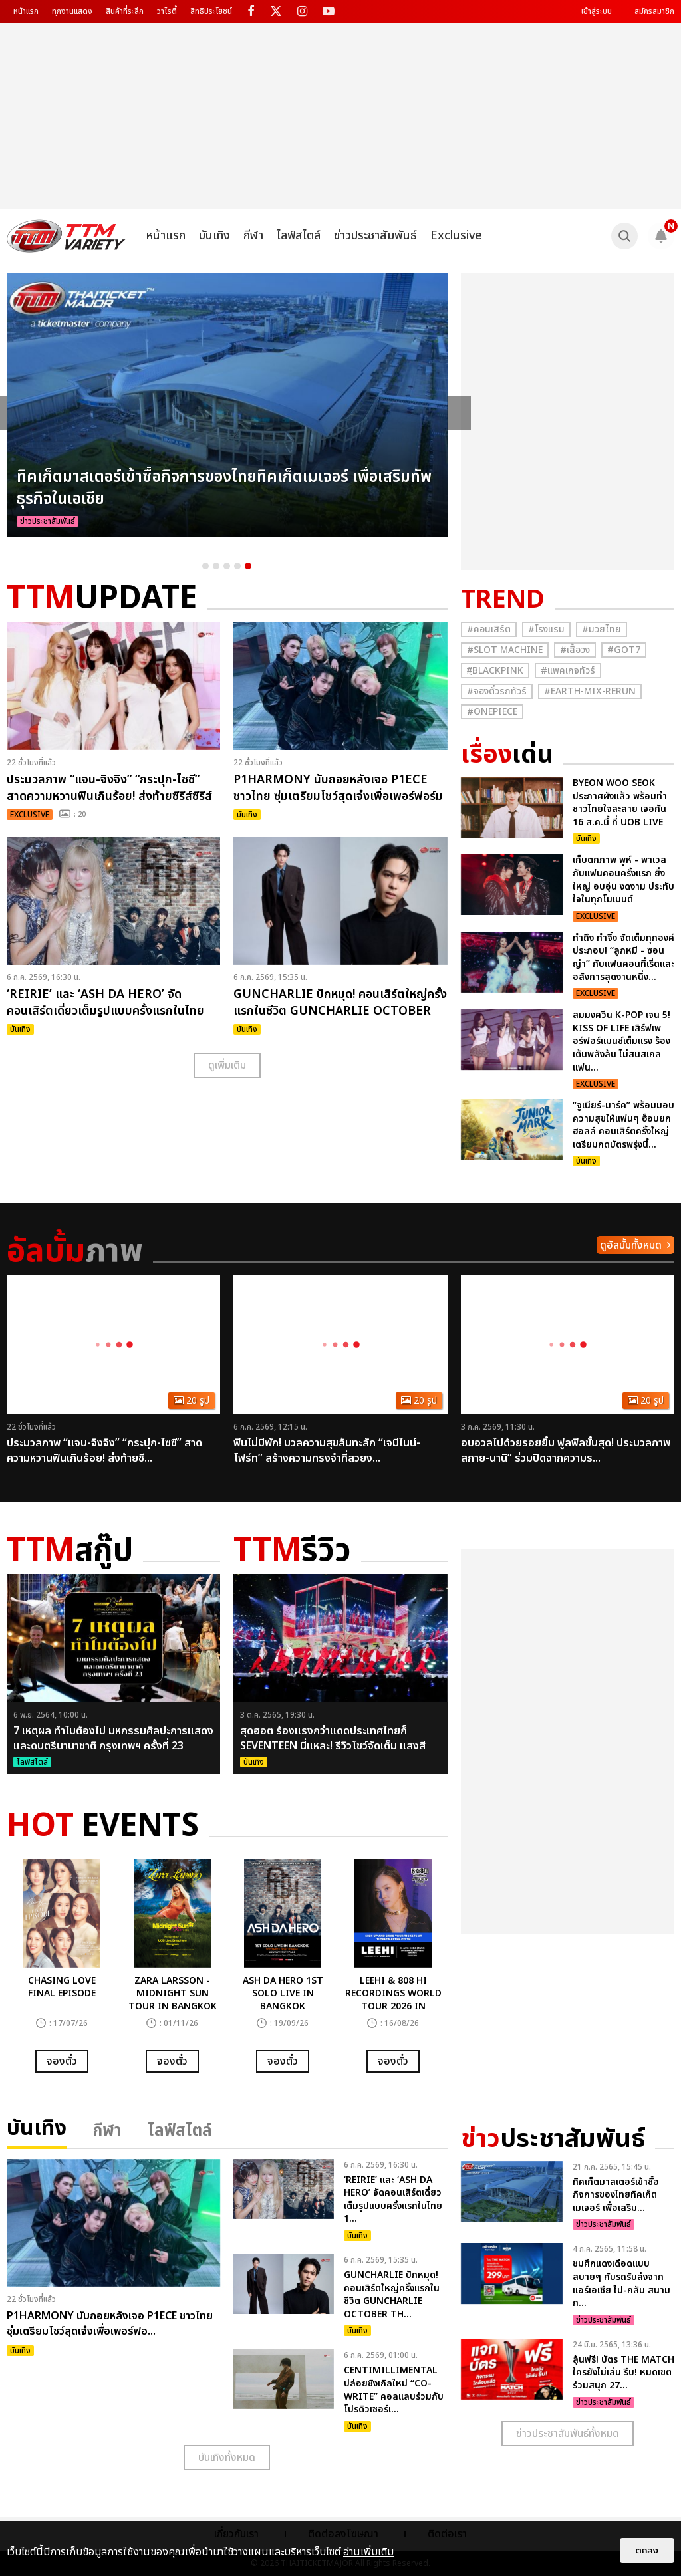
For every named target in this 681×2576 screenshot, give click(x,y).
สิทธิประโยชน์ (211, 11)
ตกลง (647, 2550)
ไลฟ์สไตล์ (299, 236)
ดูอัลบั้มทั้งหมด (631, 1245)
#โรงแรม (546, 629)
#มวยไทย (601, 629)
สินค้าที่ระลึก (125, 11)
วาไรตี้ (167, 11)
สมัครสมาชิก (654, 11)
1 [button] (205, 566)
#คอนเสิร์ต (489, 629)
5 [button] (248, 566)
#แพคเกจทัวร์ (568, 671)
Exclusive (456, 236)
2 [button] (216, 566)
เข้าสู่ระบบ (596, 11)
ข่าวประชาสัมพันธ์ (375, 236)
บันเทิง (214, 236)
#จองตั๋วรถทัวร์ (497, 691)
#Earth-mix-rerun (590, 691)
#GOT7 (623, 650)
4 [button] (237, 566)
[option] (227, 405)
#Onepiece (492, 712)
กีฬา (253, 236)
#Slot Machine (505, 650)
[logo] (66, 236)
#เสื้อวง (575, 650)
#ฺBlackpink (495, 671)
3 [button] (226, 566)
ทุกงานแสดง (72, 11)
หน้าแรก (26, 11)
